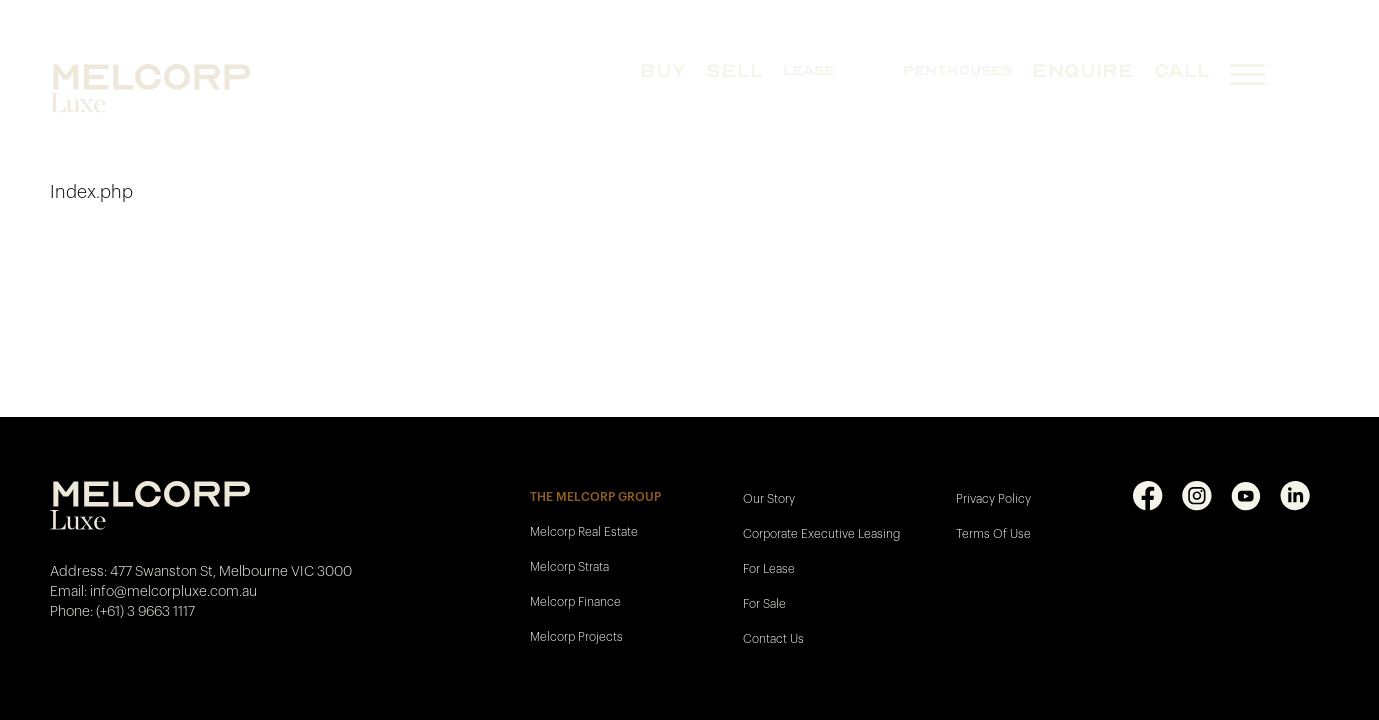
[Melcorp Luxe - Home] (182, 88)
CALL (1182, 70)
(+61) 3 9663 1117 (145, 612)
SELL (734, 70)
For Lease (769, 569)
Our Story (769, 499)
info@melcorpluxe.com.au (173, 592)
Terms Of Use (993, 534)
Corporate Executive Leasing (821, 534)
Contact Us (773, 639)
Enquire (1083, 70)
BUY (663, 70)
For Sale (764, 604)
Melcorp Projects (576, 637)
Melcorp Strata (569, 567)
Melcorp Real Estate (584, 532)
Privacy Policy (993, 499)
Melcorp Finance (575, 602)
